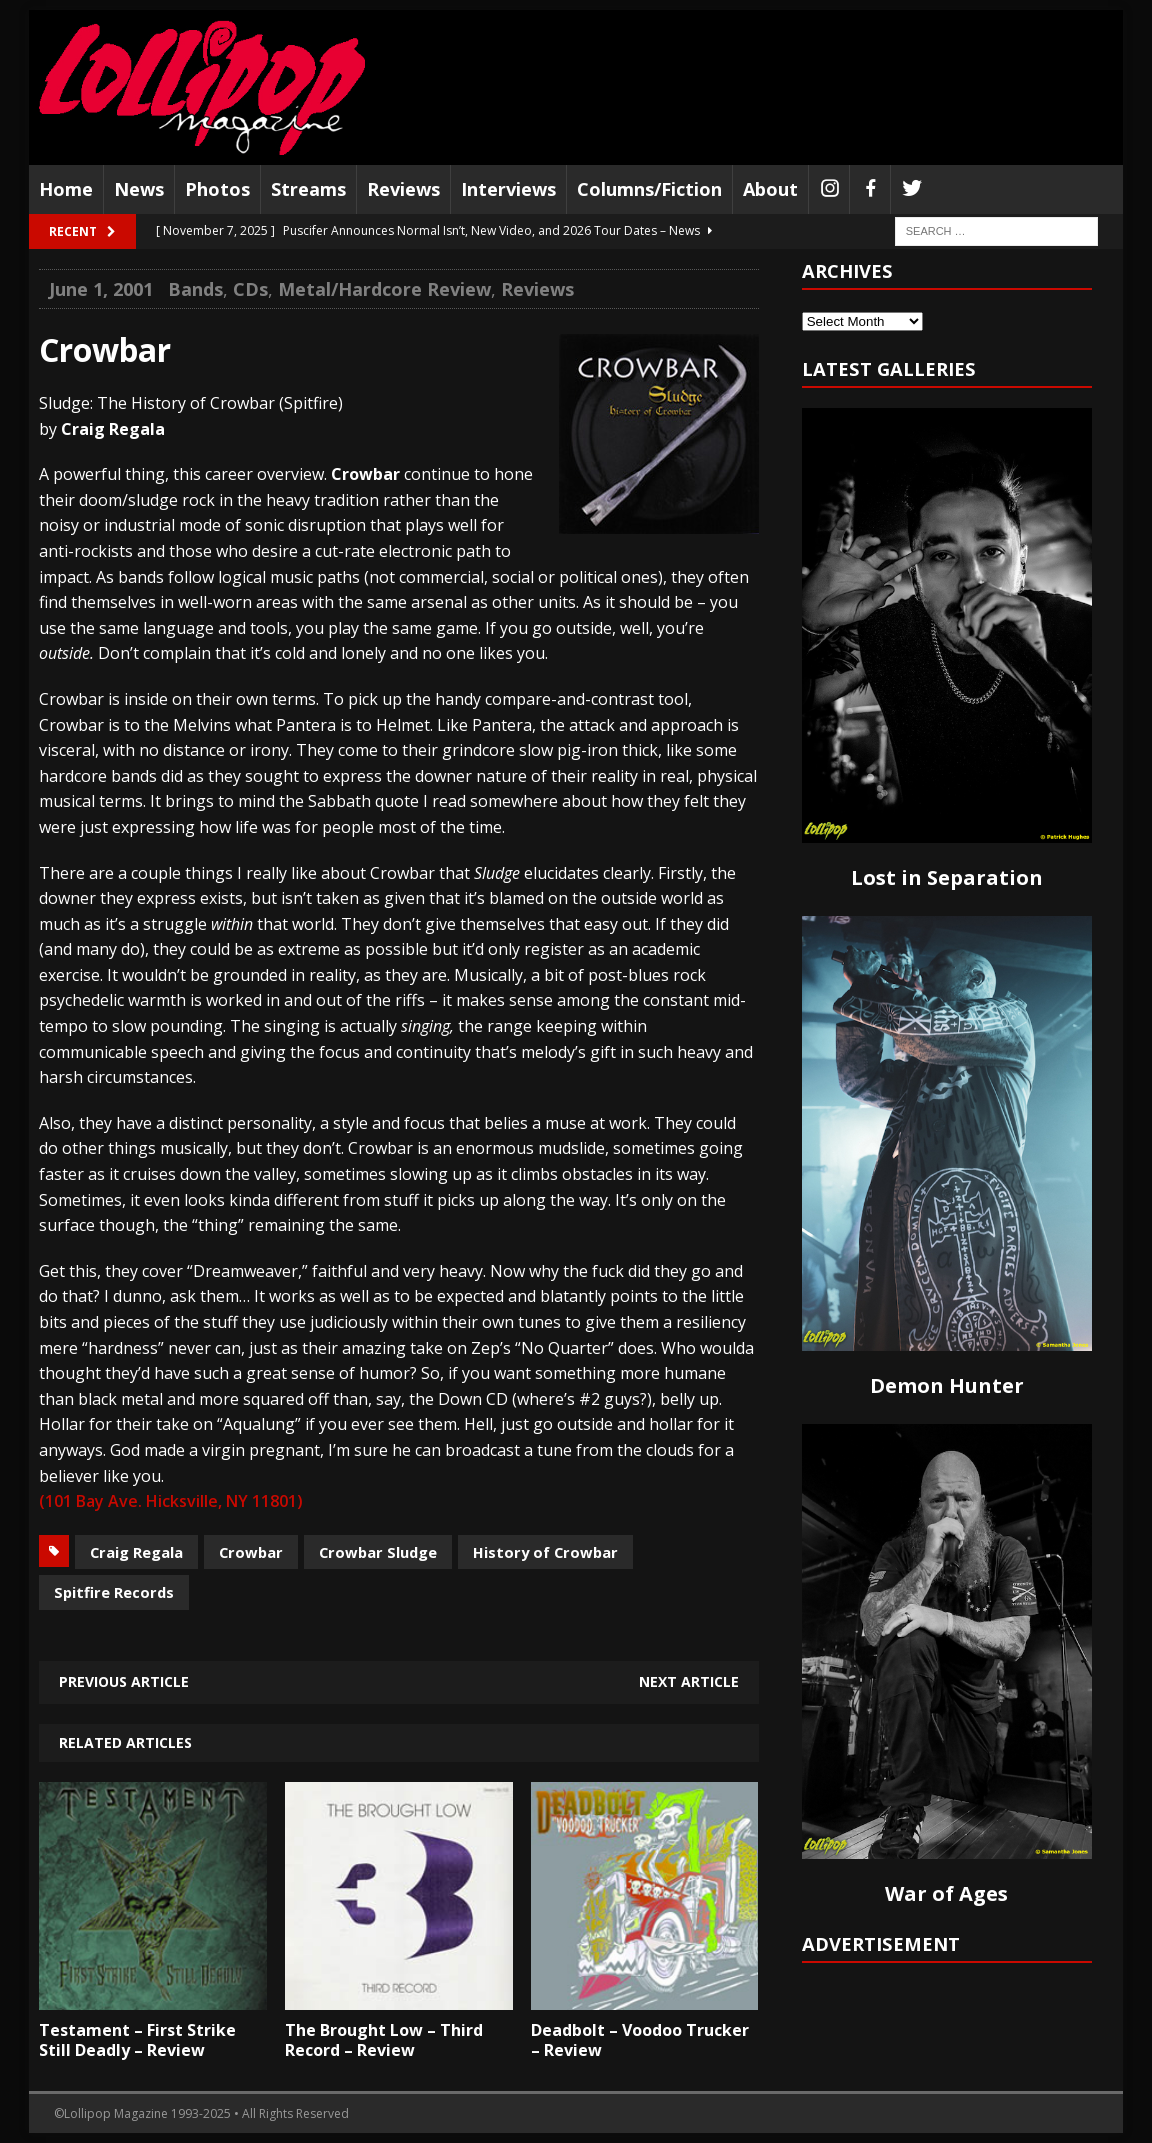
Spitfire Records (114, 1592)
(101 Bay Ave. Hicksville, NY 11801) (171, 1501)
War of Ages (946, 1893)
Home (66, 189)
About (770, 189)
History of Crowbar (545, 1552)
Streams (308, 189)
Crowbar (251, 1552)
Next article (689, 1681)
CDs (250, 289)
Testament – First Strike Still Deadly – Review (137, 2040)
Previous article (124, 1681)
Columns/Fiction (649, 189)
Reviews (403, 189)
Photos (217, 189)
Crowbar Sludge (378, 1552)
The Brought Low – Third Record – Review (384, 2040)
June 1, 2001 (101, 289)
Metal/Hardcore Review (384, 289)
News (139, 189)
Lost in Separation (947, 877)
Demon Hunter (947, 1385)
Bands (195, 289)
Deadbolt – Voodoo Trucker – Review (640, 2040)
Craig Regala (136, 1552)
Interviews (508, 189)
